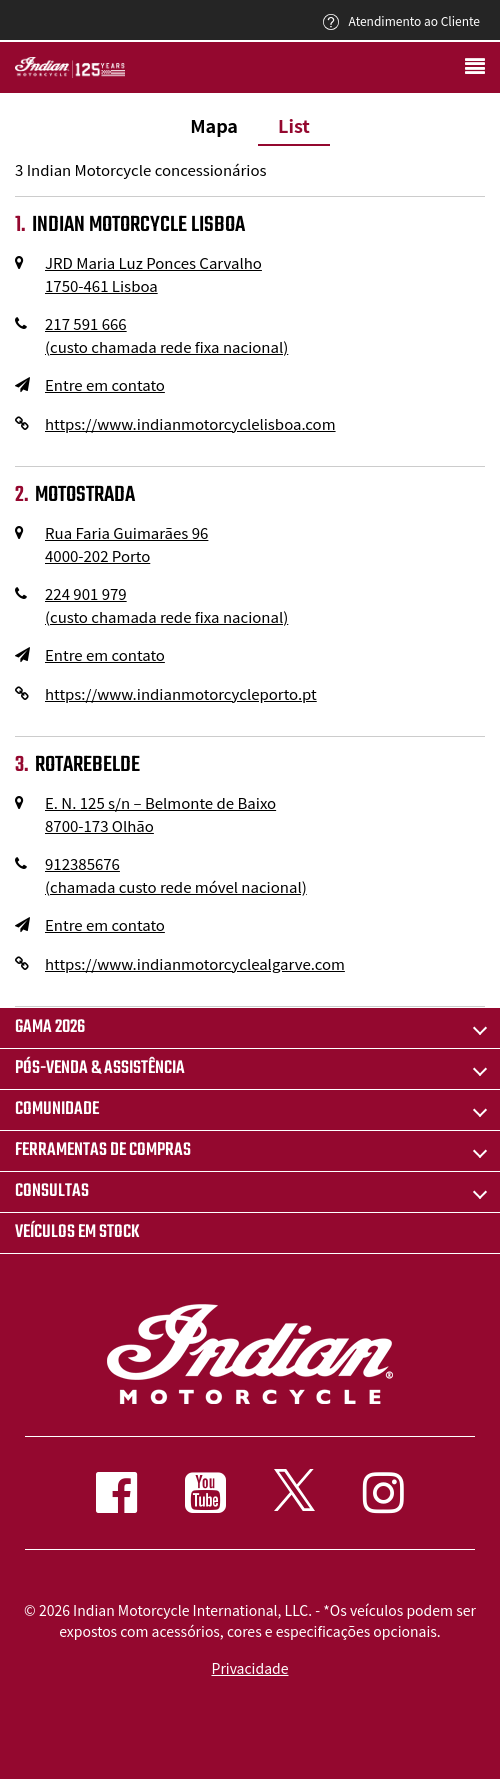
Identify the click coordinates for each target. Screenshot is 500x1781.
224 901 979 (166, 605)
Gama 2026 (50, 1027)
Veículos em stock (77, 1232)
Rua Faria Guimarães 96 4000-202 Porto (126, 544)
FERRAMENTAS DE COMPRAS (103, 1150)
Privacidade (250, 1668)
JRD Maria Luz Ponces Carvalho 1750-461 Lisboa (153, 274)
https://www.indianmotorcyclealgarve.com (195, 963)
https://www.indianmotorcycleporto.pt (181, 693)
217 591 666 (166, 335)
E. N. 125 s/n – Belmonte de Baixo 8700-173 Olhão (160, 814)
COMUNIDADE (57, 1109)
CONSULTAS (52, 1191)
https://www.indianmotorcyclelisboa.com (190, 423)
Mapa (214, 125)
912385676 (176, 875)
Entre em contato (105, 384)
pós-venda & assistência (100, 1068)
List (294, 125)
